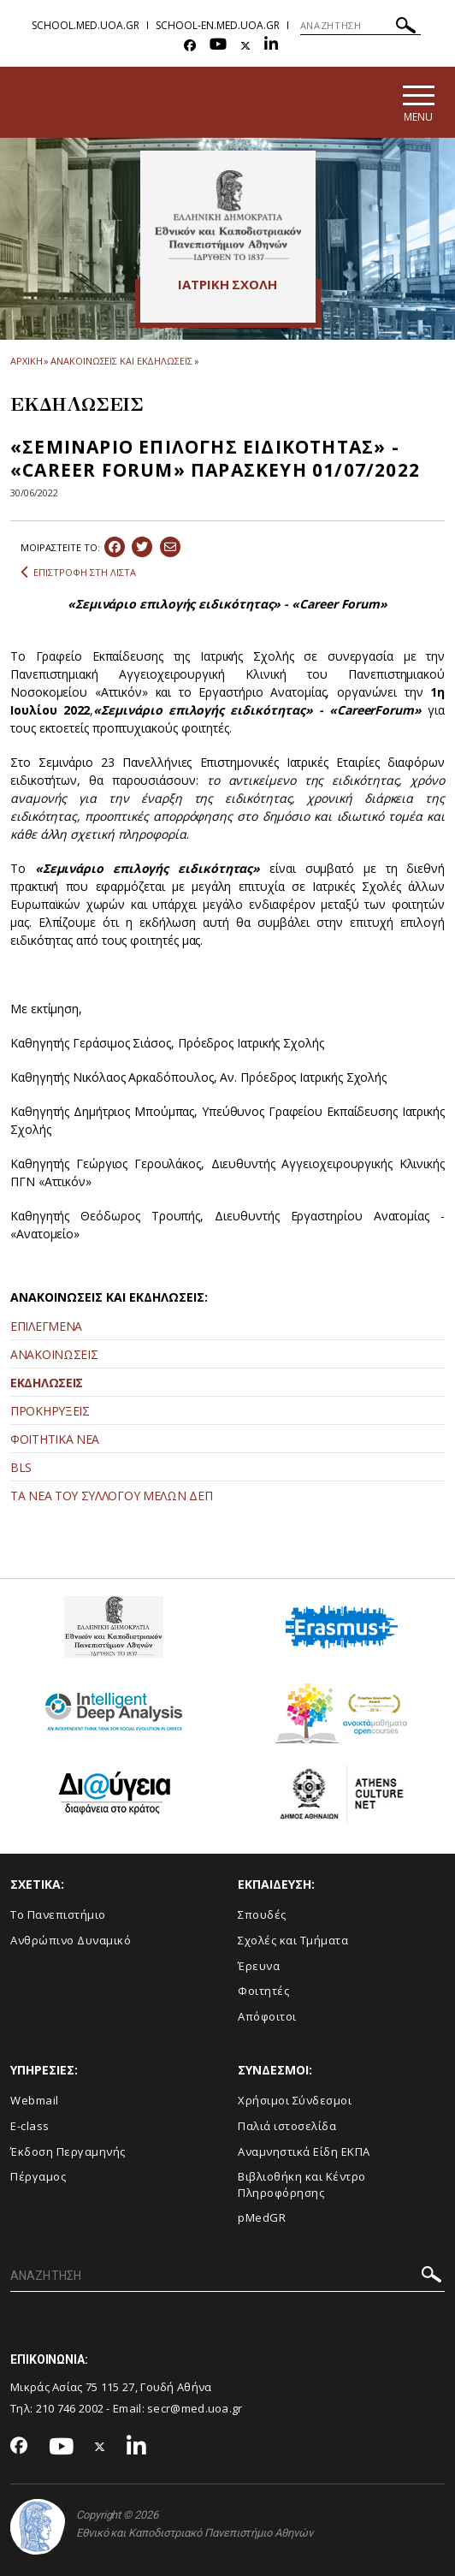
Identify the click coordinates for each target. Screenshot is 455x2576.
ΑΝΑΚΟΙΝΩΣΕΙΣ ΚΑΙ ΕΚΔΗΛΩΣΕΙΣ (121, 360)
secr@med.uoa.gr (195, 2408)
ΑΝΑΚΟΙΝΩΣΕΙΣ (54, 1354)
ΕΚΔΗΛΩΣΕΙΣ (46, 1382)
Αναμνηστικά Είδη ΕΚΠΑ (304, 2151)
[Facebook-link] (190, 46)
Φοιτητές (263, 1990)
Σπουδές (262, 1915)
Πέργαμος (38, 2176)
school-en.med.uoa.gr (218, 25)
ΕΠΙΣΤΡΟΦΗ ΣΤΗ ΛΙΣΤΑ (78, 572)
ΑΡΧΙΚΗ (26, 360)
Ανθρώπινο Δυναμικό (70, 1940)
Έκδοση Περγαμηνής (68, 2151)
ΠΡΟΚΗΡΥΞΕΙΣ (50, 1411)
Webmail (34, 2101)
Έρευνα (259, 1966)
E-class (30, 2126)
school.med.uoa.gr (85, 25)
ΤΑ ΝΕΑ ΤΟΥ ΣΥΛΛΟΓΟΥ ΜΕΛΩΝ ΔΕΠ (111, 1495)
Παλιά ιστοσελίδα (287, 2126)
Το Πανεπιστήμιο (58, 1915)
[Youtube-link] (218, 46)
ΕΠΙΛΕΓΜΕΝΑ (46, 1326)
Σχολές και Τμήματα (293, 1940)
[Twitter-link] (245, 46)
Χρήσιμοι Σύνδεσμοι (295, 2101)
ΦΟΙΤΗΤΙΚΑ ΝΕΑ (54, 1439)
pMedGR (262, 2217)
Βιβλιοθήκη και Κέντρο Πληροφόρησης (302, 2184)
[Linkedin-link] (271, 46)
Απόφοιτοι (267, 2016)
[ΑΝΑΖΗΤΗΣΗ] (360, 25)
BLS (21, 1467)
